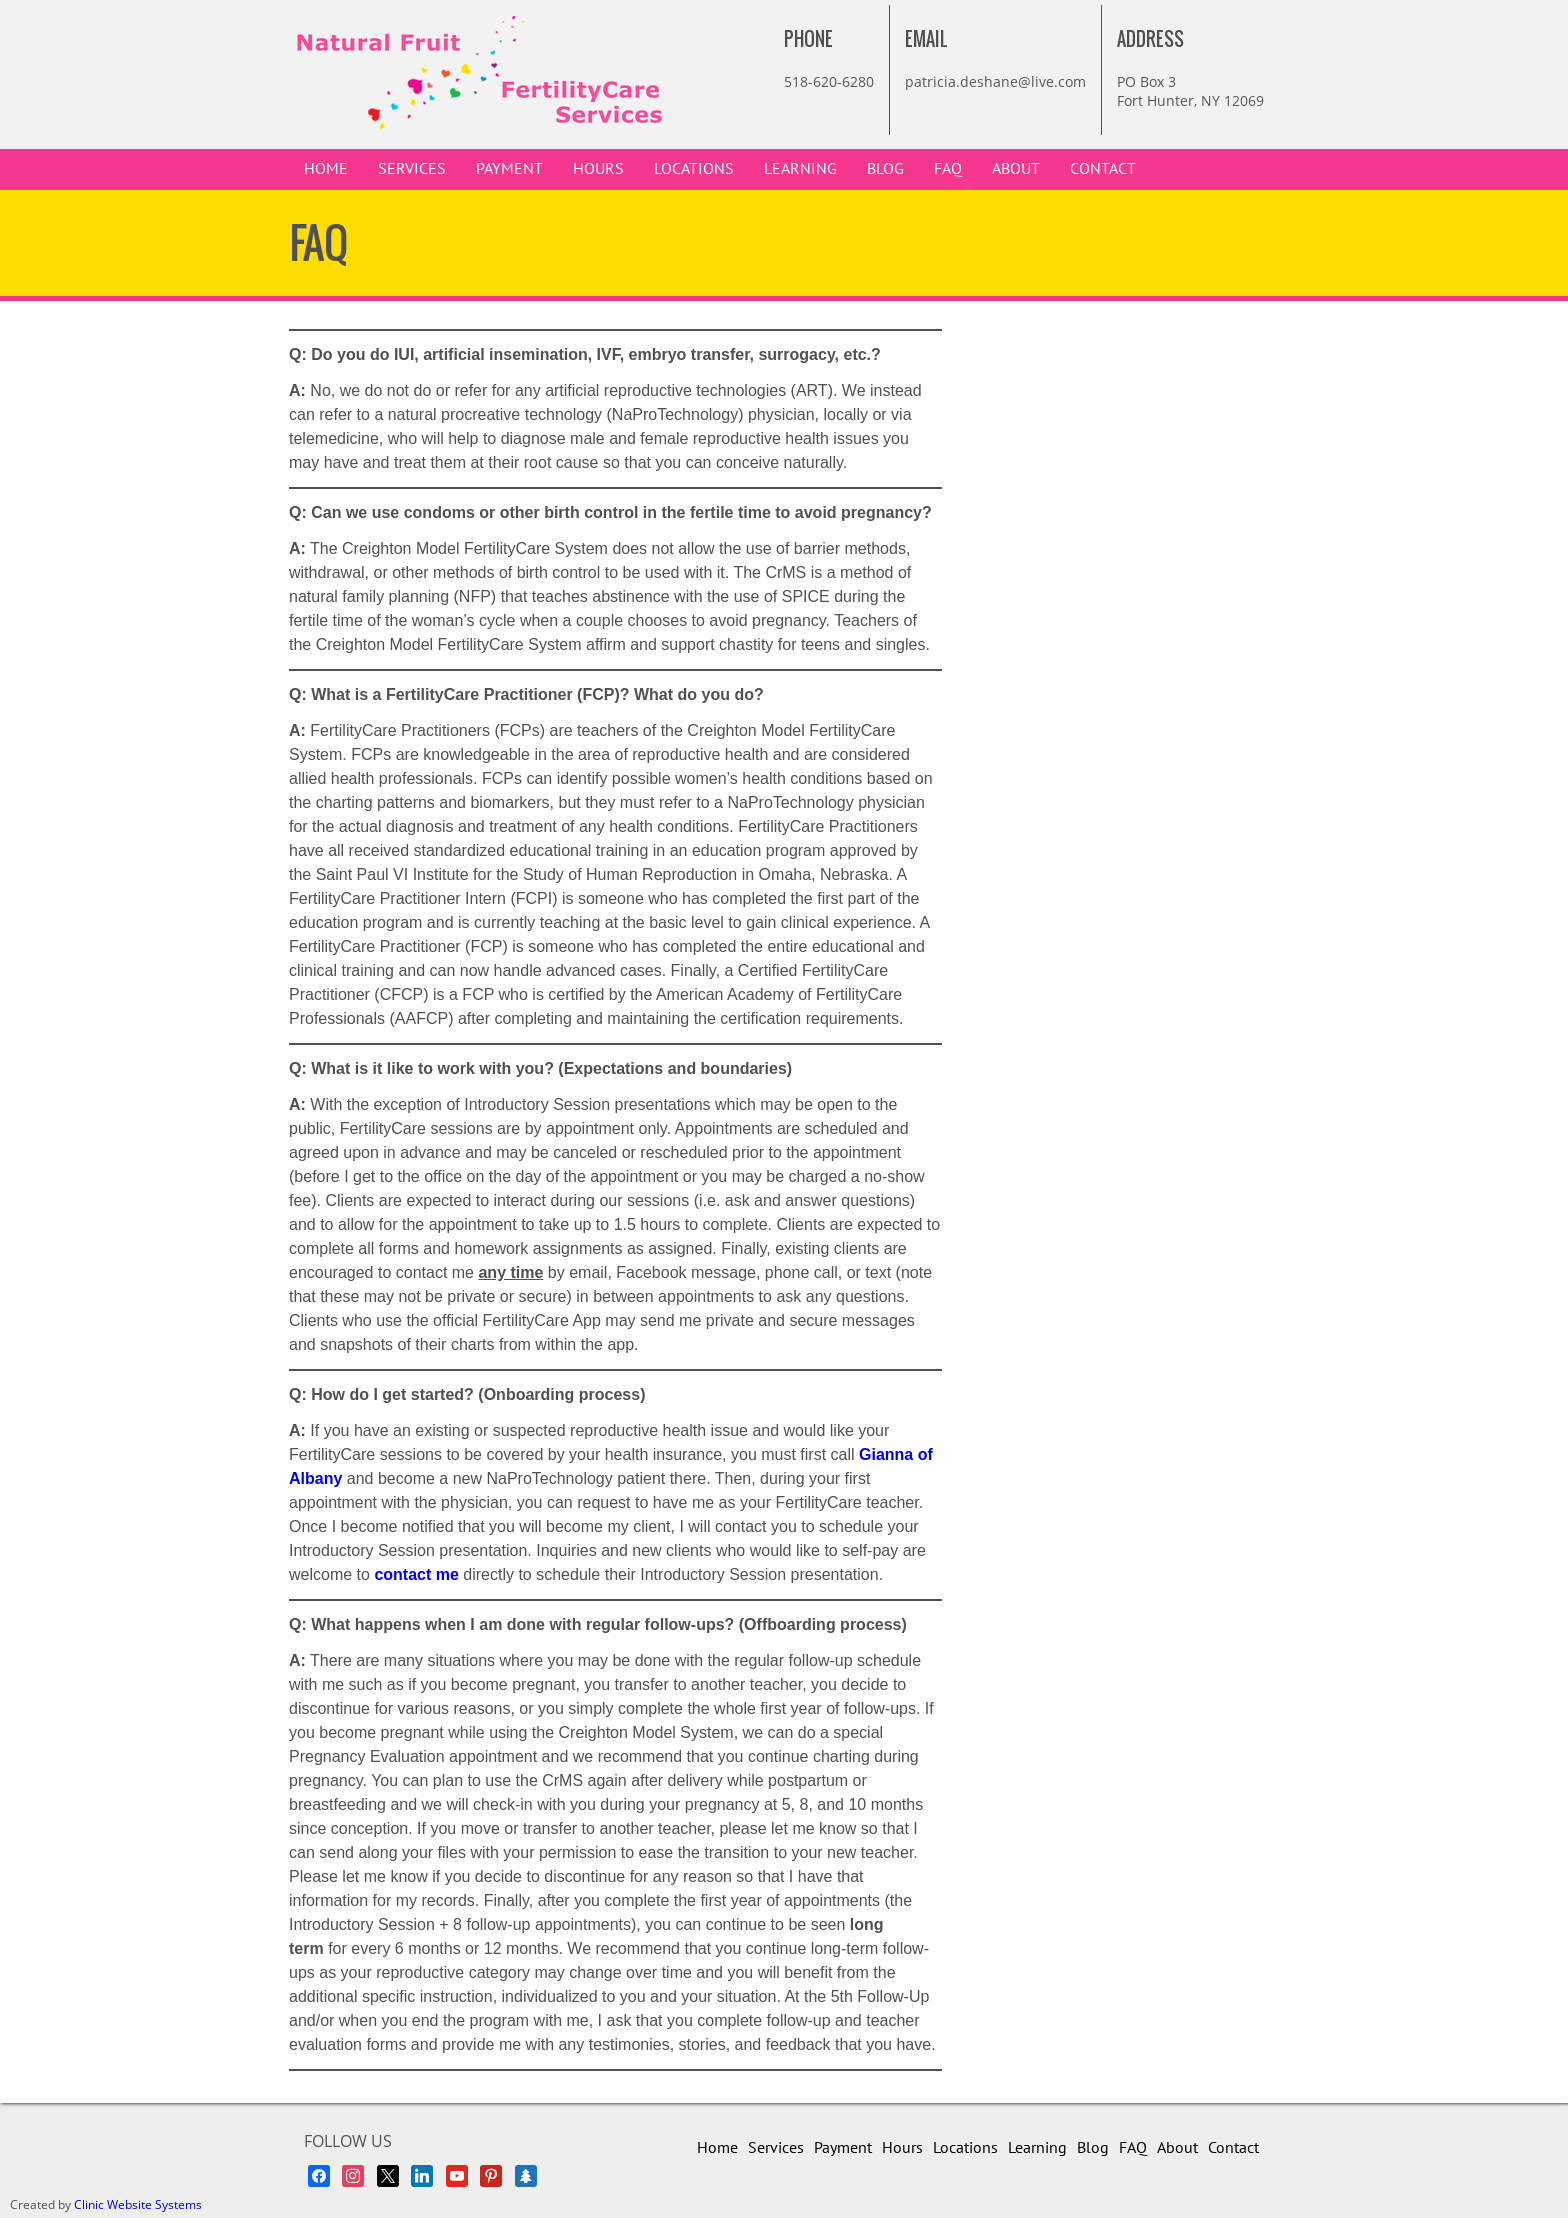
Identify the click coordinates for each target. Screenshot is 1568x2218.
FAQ (948, 169)
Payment (509, 169)
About (1016, 169)
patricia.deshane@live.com (995, 81)
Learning (800, 169)
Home (326, 169)
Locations (694, 169)
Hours (598, 169)
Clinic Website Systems (138, 2204)
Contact (1103, 169)
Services (412, 169)
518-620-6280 (829, 81)
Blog (885, 169)
